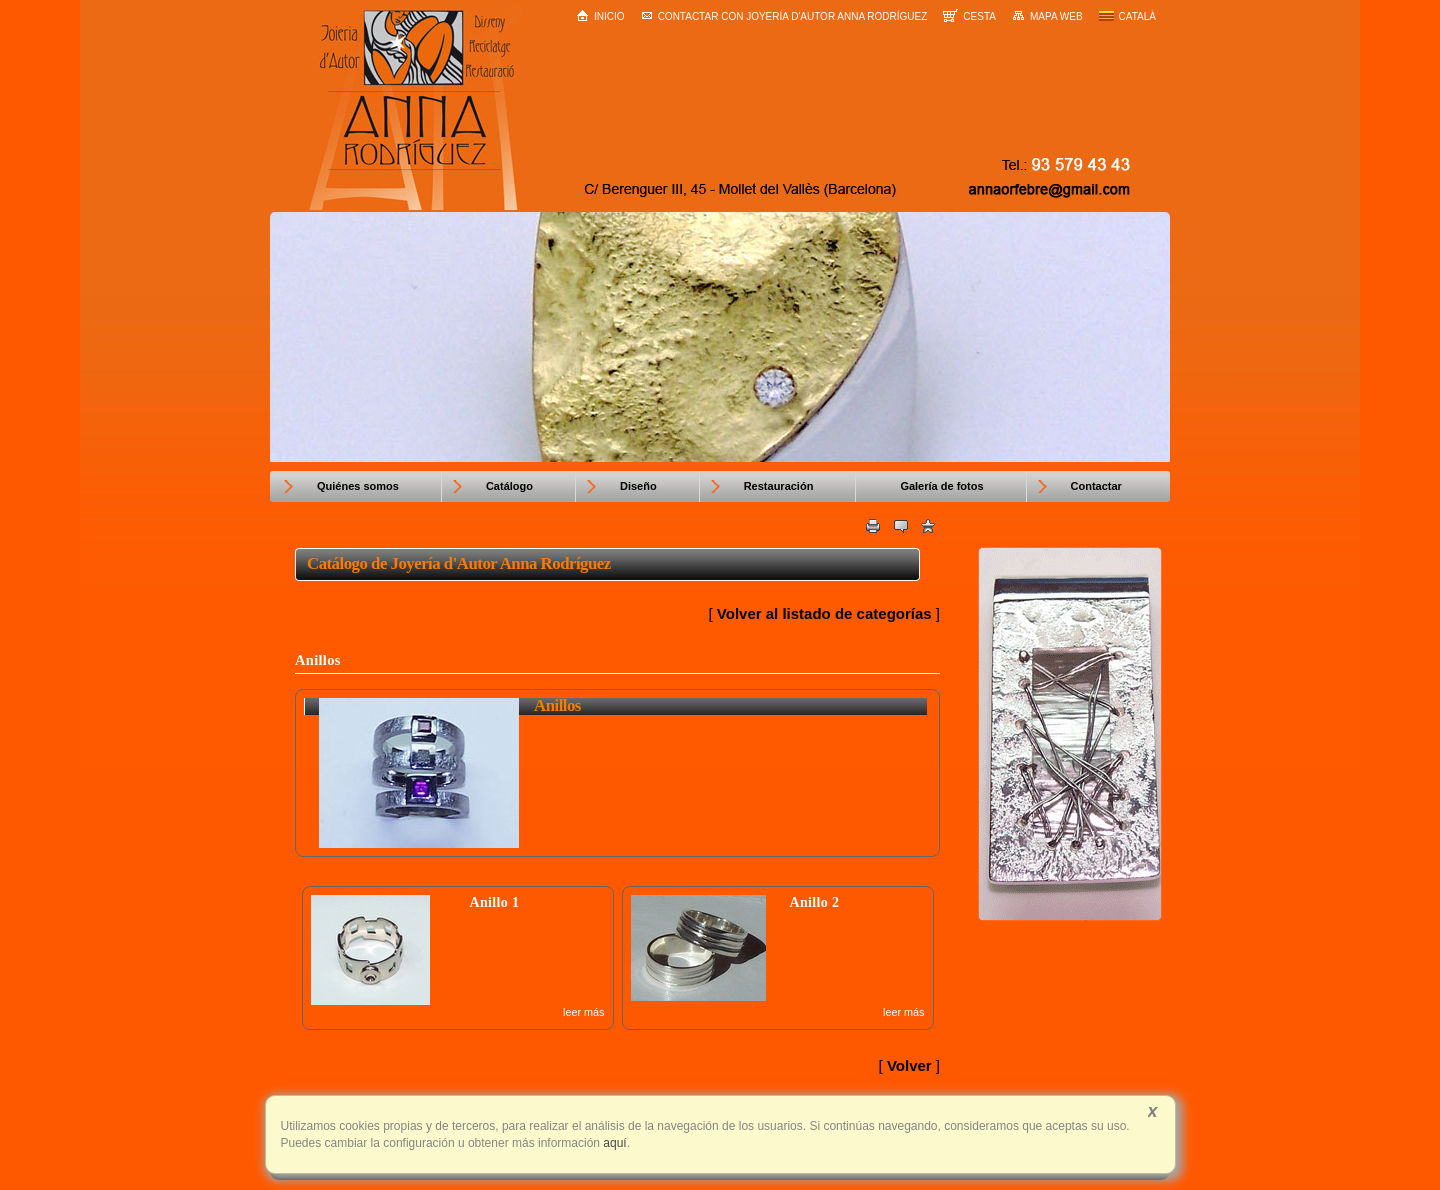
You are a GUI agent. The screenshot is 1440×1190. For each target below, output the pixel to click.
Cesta (969, 15)
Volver (909, 1065)
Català (1127, 16)
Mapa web (1047, 16)
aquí (613, 1143)
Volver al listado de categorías (824, 613)
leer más (583, 1012)
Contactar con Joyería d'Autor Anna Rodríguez (784, 16)
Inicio (600, 15)
